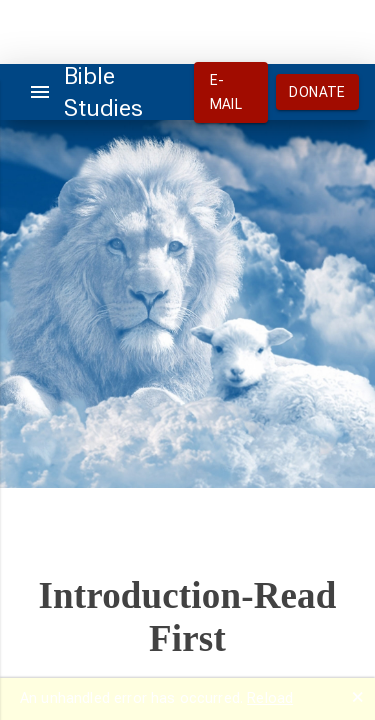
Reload (270, 698)
